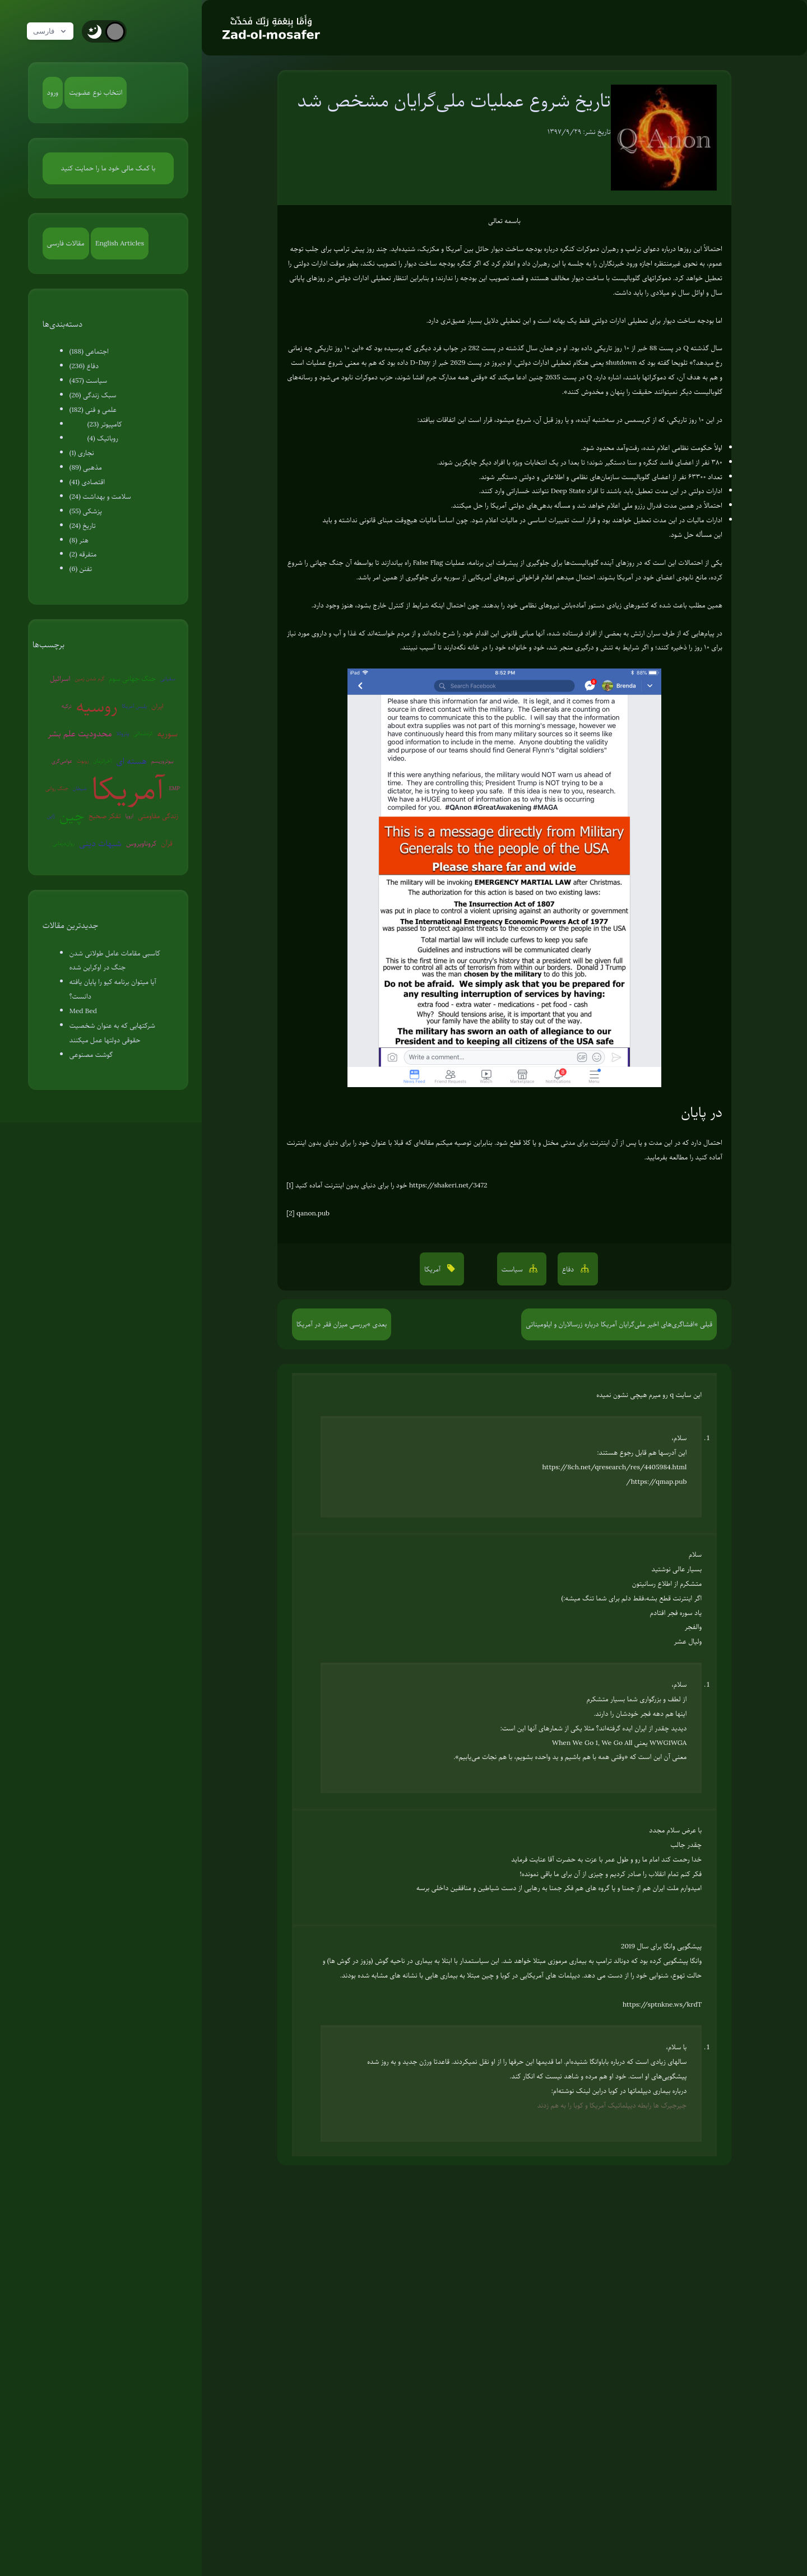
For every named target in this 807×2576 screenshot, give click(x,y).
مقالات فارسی (66, 243)
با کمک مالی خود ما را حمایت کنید (108, 168)
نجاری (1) (81, 453)
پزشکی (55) (85, 511)
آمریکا (128, 788)
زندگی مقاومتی (158, 816)
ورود (52, 92)
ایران (157, 706)
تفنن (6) (80, 569)
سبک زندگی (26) (93, 395)
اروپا (129, 815)
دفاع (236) (84, 366)
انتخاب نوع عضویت (95, 92)
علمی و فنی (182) (93, 409)
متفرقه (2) (83, 554)
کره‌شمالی (143, 733)
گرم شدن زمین (89, 678)
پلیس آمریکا (134, 706)
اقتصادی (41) (87, 482)
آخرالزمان (103, 760)
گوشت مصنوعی (91, 1054)
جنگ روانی (56, 788)
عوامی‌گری (62, 760)
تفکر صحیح (105, 816)
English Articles (119, 243)
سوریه (167, 733)
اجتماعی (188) (89, 351)
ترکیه (67, 706)
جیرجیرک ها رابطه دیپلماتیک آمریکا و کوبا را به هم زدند (612, 2105)
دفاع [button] (569, 1269)
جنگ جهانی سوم (132, 678)
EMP (174, 788)
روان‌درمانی (64, 843)
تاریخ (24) (82, 525)
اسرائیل (60, 678)
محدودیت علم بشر (80, 733)
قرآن (167, 843)
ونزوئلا (123, 733)
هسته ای (131, 761)
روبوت (83, 760)
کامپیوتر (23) (104, 424)
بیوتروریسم (162, 760)
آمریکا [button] (433, 1269)
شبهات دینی (100, 843)
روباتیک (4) (102, 438)
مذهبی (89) (85, 467)
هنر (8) (79, 540)
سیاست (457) (88, 380)
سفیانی (167, 678)
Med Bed (83, 1011)
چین (71, 815)
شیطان (80, 788)
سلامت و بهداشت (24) (100, 496)
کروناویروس (141, 843)
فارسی (52, 31)
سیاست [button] (513, 1269)
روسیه (97, 706)
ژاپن (51, 815)
